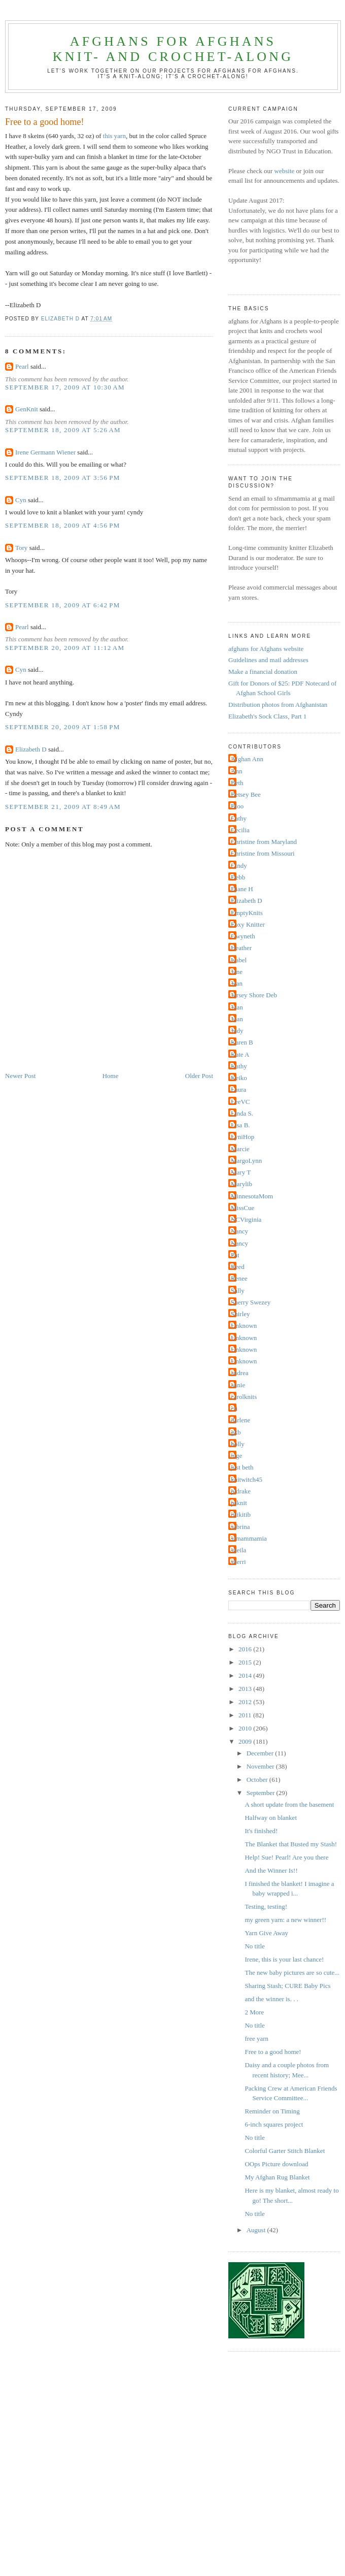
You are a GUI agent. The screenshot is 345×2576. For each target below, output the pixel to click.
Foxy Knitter (248, 924)
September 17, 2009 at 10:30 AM (65, 387)
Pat (235, 1255)
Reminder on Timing (272, 2111)
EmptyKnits (247, 913)
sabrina (240, 1526)
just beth (242, 1467)
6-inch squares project (274, 2124)
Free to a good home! (273, 2052)
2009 (245, 1741)
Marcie (240, 1149)
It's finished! (261, 1831)
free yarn (256, 2038)
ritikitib (241, 1514)
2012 (245, 1702)
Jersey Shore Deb (254, 995)
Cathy (239, 818)
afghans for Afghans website (265, 649)
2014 (245, 1675)
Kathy (239, 1066)
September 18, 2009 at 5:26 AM (63, 430)
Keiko (239, 1078)
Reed (238, 1266)
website (284, 171)
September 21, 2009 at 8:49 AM (63, 806)
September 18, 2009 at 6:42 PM (62, 605)
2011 (245, 1715)
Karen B (242, 1042)
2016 (245, 1649)
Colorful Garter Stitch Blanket (285, 2151)
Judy (237, 1030)
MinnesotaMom (252, 1196)
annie (238, 1385)
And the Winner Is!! (271, 1870)
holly (238, 1444)
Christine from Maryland (264, 841)
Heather (241, 948)
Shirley (240, 1314)
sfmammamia (249, 1538)
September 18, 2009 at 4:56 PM (62, 525)
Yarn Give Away (266, 1933)
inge (236, 1455)
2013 (245, 1688)
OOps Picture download (276, 2164)
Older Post (199, 1076)
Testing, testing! (266, 1906)
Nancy (239, 1231)
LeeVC (240, 1101)
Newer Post (20, 1076)
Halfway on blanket (271, 1817)
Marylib (241, 1184)
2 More (254, 2012)
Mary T (241, 1172)
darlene (240, 1420)
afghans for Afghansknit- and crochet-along (173, 49)
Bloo (237, 806)
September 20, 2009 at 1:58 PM (62, 727)
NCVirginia (246, 1219)
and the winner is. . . (271, 1999)
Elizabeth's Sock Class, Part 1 (267, 716)
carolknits (244, 1396)
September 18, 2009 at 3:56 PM (62, 477)
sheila (238, 1550)
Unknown (244, 1325)
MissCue (242, 1208)
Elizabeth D (31, 749)
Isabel (239, 960)
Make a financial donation (262, 671)
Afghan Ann (247, 759)
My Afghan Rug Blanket (277, 2177)
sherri (238, 1562)
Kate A (240, 1054)
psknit (239, 1503)
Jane (237, 971)
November (261, 1766)
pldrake (241, 1491)
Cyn (20, 500)
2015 (245, 1662)
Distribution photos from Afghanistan (277, 704)
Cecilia (240, 830)
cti (234, 1408)
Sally (238, 1290)
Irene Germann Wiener (45, 452)
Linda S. (242, 1113)
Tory (21, 547)
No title (254, 1946)
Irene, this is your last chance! (284, 1959)
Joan (237, 1007)
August (257, 2230)
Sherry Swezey (250, 1302)
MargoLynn (246, 1160)
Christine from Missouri (263, 853)
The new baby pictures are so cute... (292, 1972)
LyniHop (242, 1136)
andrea (240, 1373)
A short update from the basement (289, 1804)
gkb (236, 1432)
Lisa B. (240, 1125)
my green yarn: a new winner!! (285, 1919)
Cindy (239, 865)
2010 (245, 1728)
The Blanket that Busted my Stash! (291, 1844)
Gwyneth (243, 936)
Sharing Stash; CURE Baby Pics (287, 1986)
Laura (238, 1089)
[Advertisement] (95, 2472)
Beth (237, 783)
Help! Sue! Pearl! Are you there (286, 1857)
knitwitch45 (246, 1479)
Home (110, 1076)
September (262, 1793)
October (258, 1779)
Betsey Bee (246, 794)
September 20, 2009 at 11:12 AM (64, 647)
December (261, 1753)
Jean (237, 983)
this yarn (114, 136)
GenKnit (26, 409)
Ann (236, 771)
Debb (238, 877)
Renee (239, 1278)
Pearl (22, 366)
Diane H (242, 889)
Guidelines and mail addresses (268, 660)
